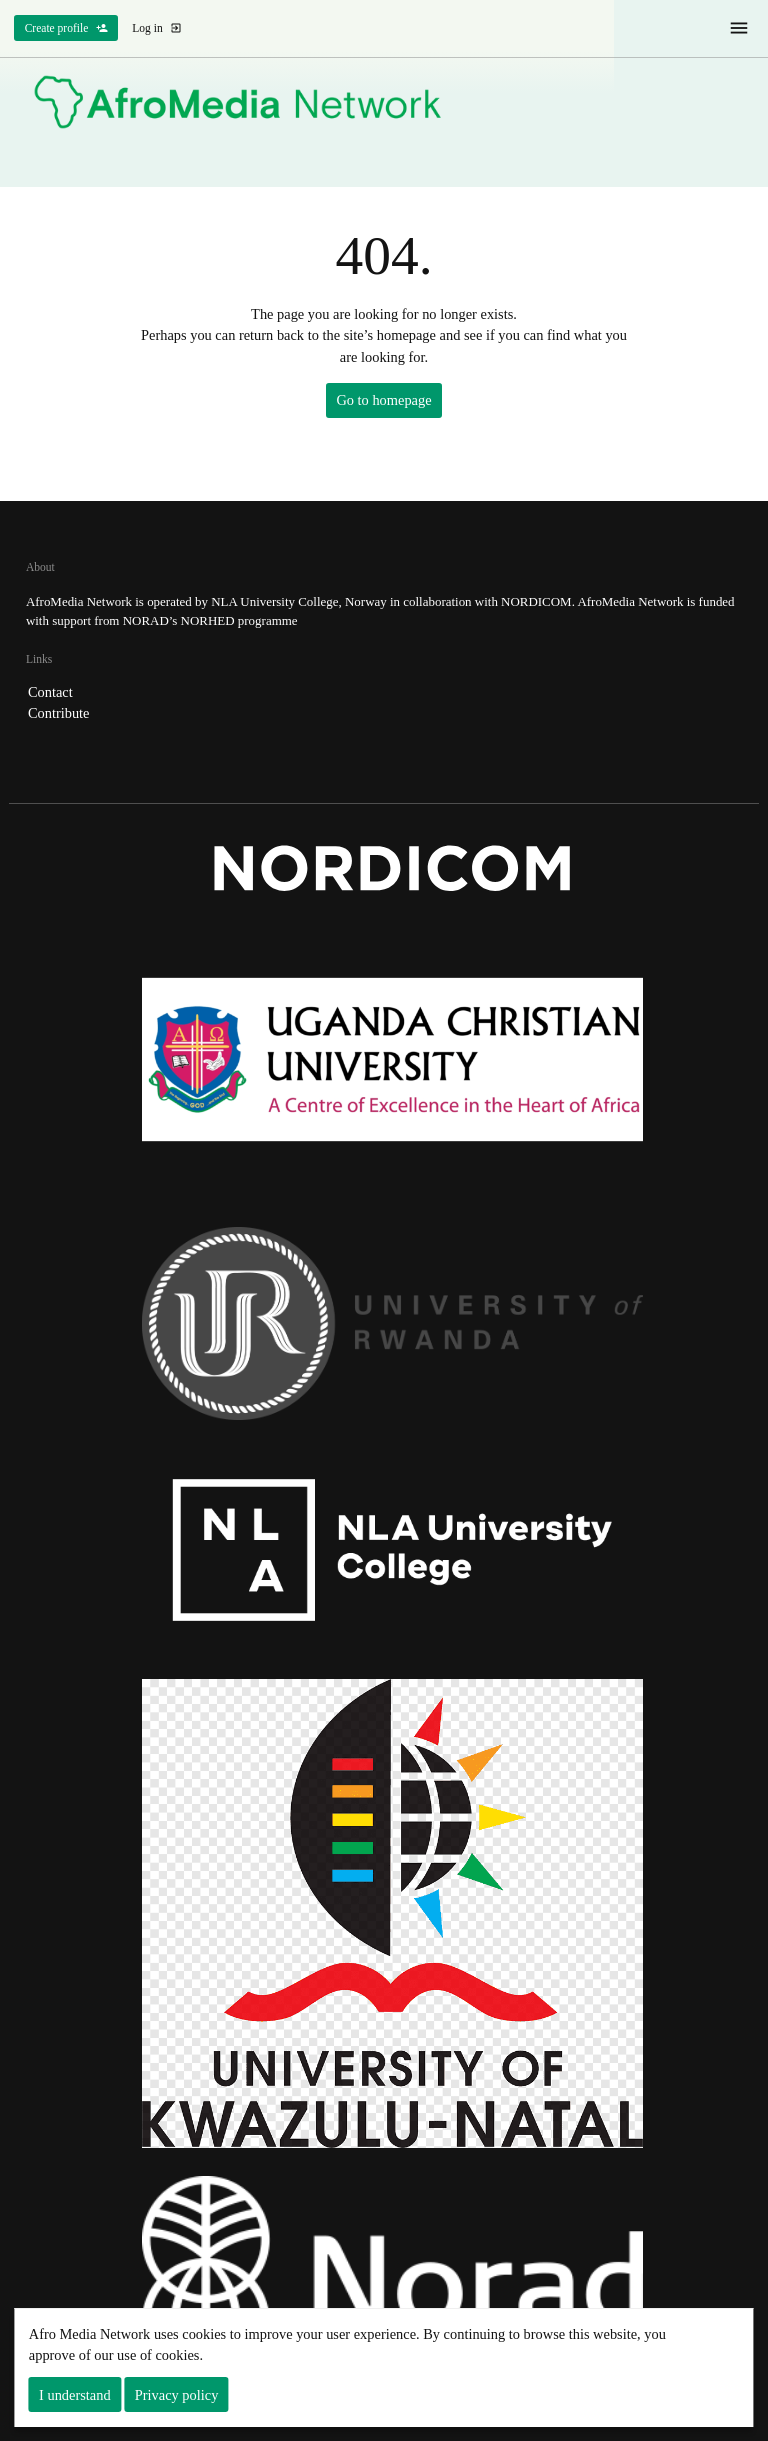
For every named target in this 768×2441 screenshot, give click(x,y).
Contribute (59, 713)
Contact (50, 692)
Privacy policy (177, 2395)
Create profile (66, 28)
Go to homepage (383, 400)
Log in (157, 28)
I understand (75, 2395)
